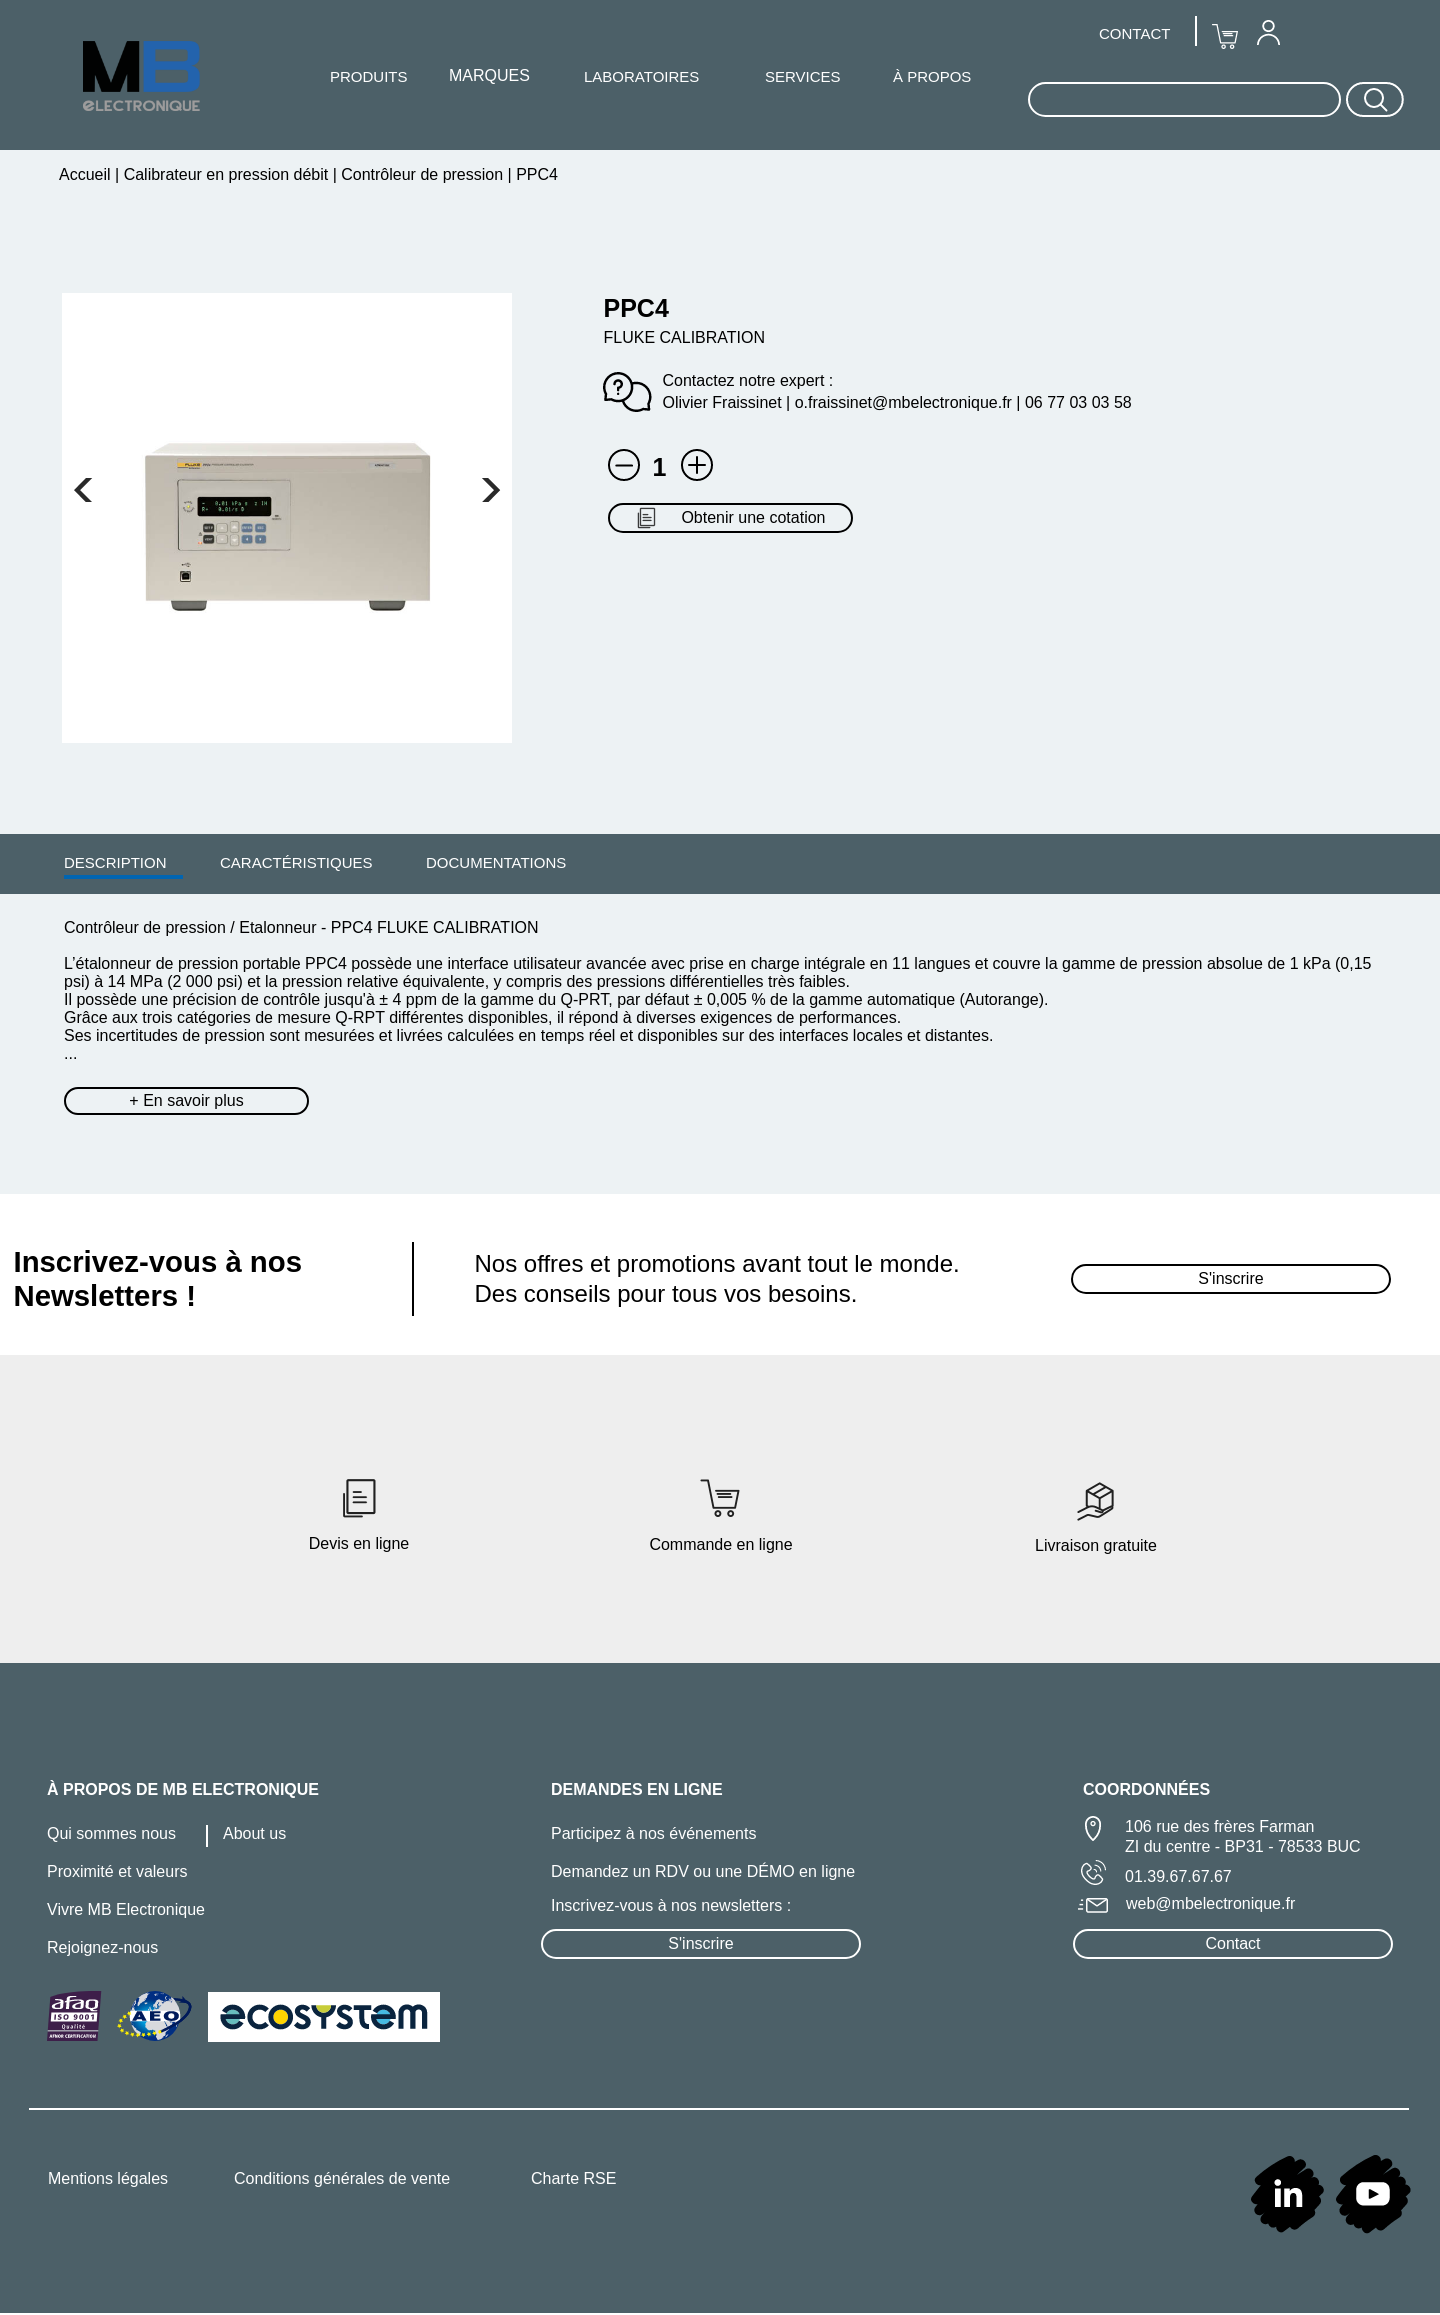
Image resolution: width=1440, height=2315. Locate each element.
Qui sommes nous (111, 1833)
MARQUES (489, 75)
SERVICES (803, 76)
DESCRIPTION (115, 862)
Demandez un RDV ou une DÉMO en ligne (703, 1871)
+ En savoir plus (186, 1100)
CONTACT (1134, 33)
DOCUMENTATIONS (496, 862)
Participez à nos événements (653, 1833)
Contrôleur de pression (422, 174)
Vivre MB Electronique (126, 1909)
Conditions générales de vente (342, 2178)
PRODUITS (369, 76)
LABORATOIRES (641, 76)
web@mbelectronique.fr (1210, 1903)
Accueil (87, 174)
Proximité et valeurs (117, 1871)
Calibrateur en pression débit (225, 174)
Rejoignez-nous (102, 1947)
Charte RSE (573, 2178)
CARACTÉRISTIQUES (296, 862)
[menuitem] (115, 862)
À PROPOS (932, 76)
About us (254, 1833)
